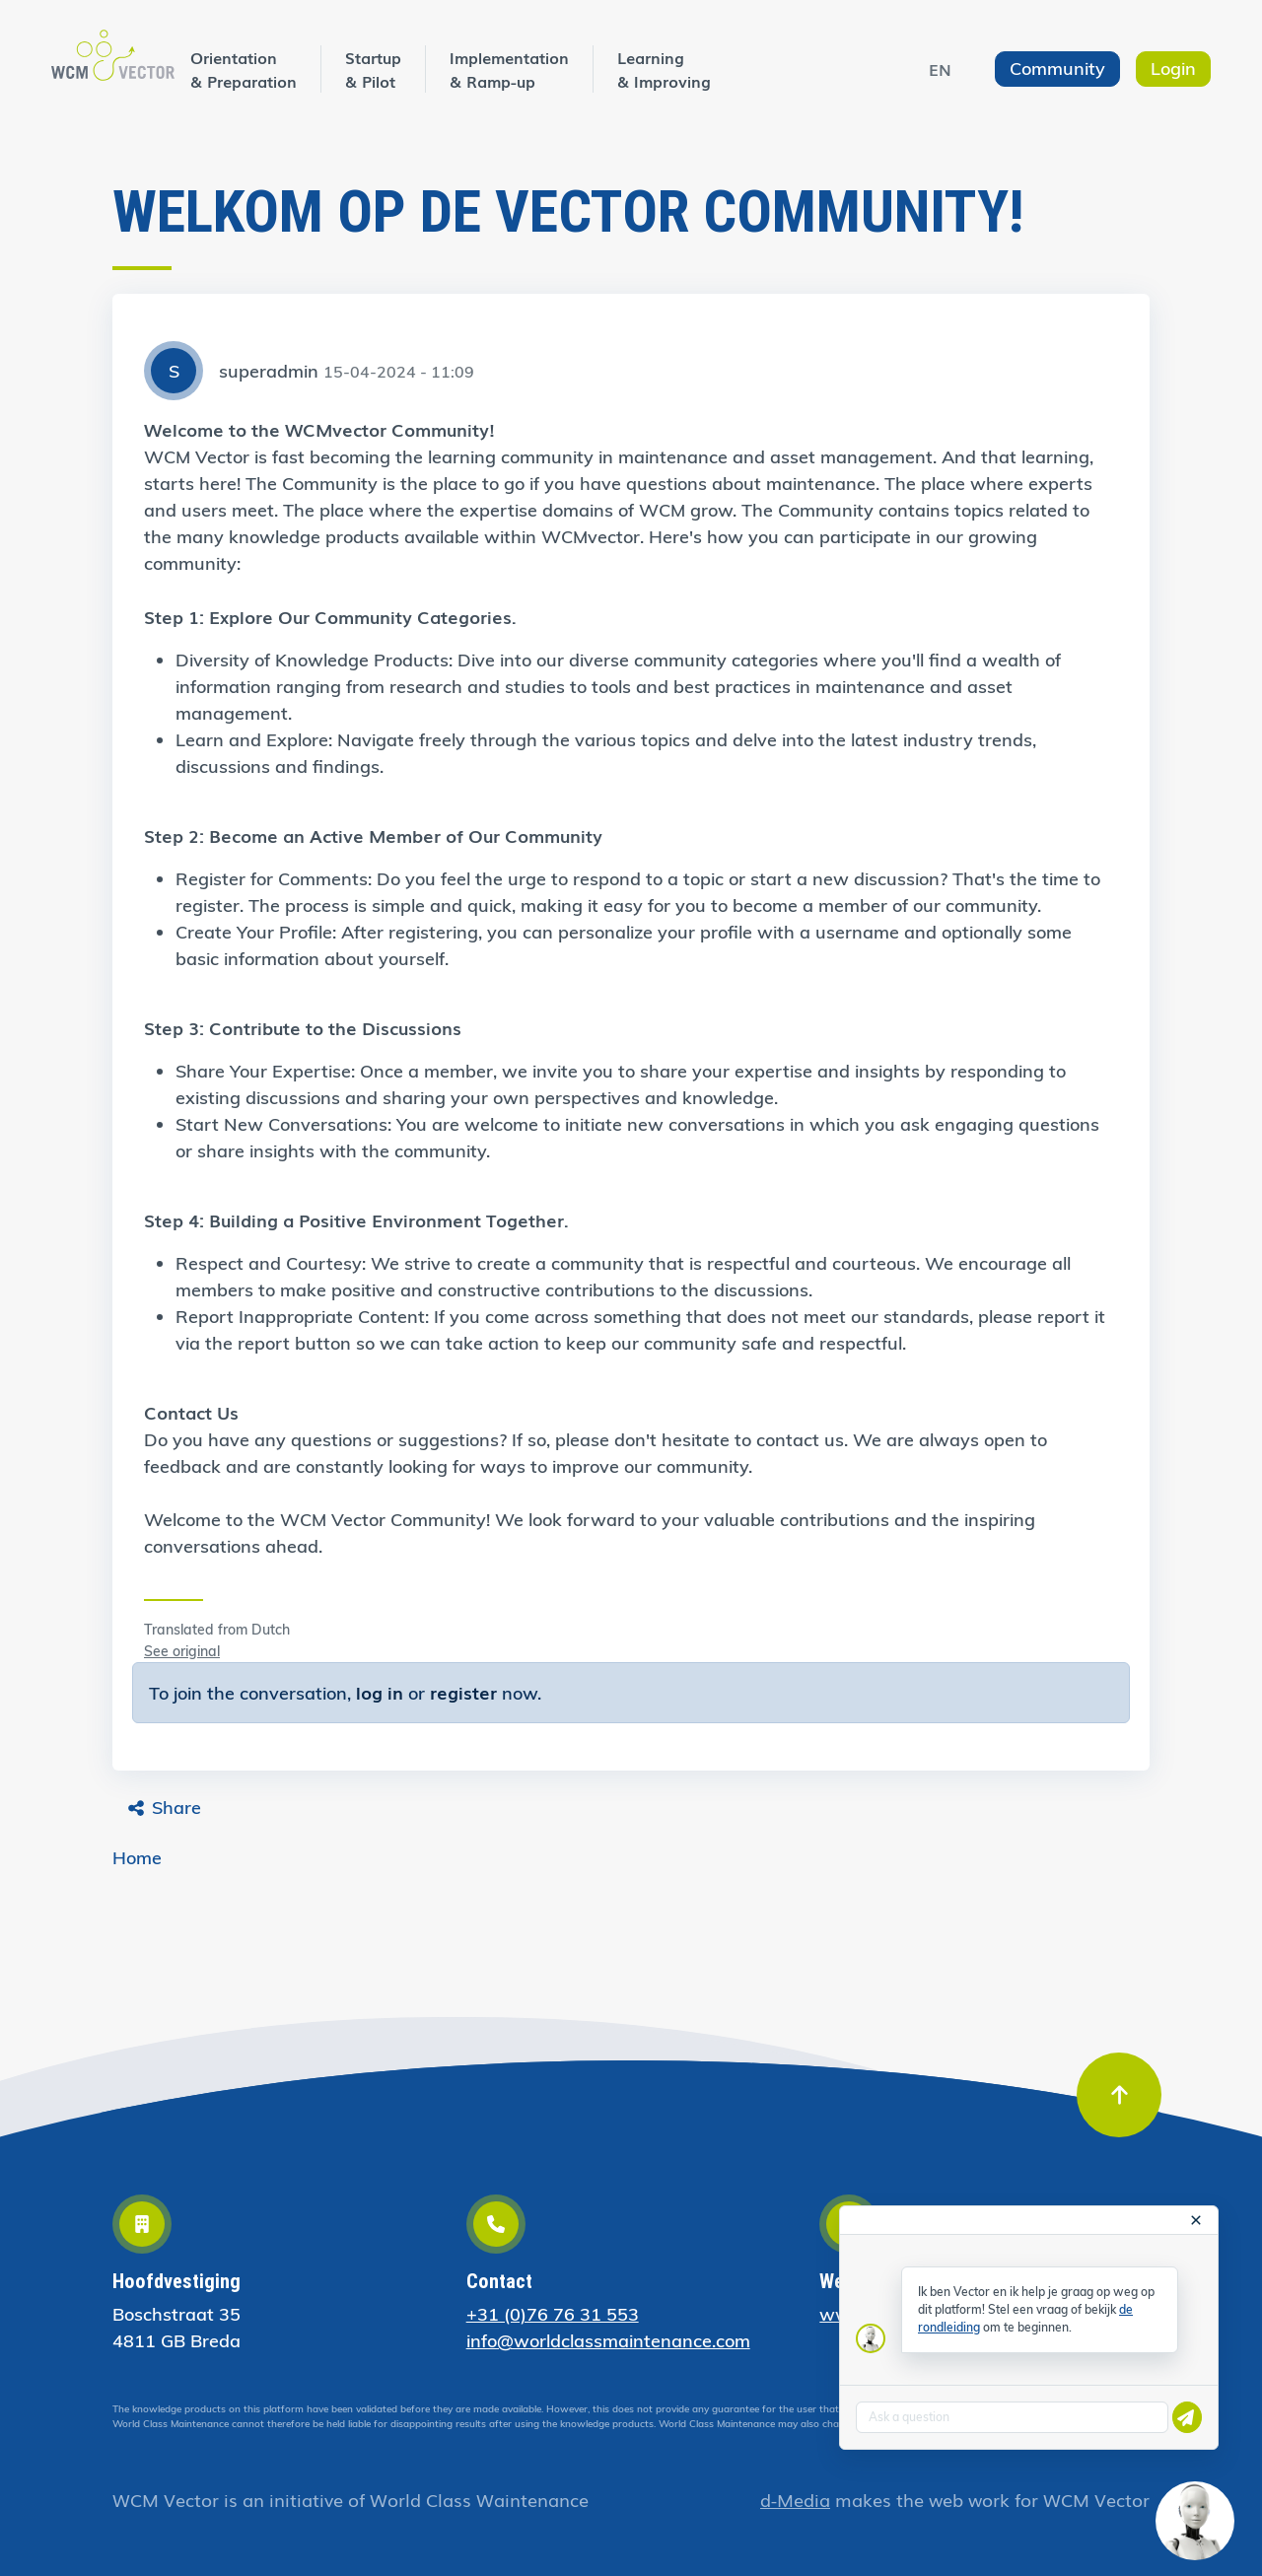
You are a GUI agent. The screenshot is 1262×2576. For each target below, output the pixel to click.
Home (137, 1857)
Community (1057, 68)
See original (182, 1651)
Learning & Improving (664, 69)
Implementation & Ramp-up (509, 69)
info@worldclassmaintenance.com (608, 2341)
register (463, 1692)
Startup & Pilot (373, 69)
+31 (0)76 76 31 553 (552, 2314)
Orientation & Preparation (243, 69)
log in (379, 1692)
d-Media (795, 2499)
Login (1173, 68)
